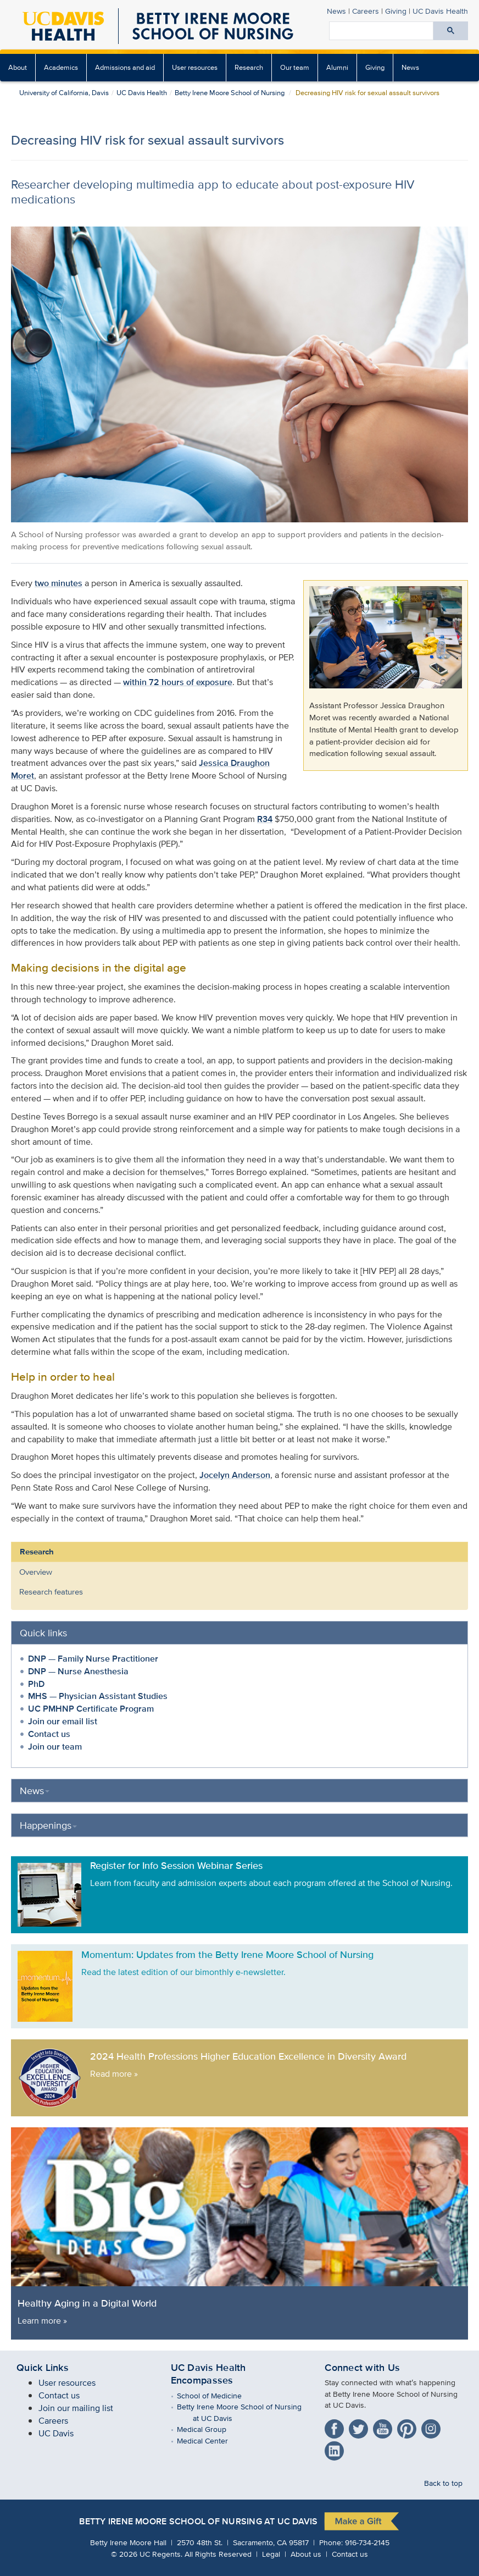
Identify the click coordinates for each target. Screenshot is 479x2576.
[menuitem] (18, 67)
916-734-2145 (367, 2542)
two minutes (58, 583)
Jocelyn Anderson (234, 1475)
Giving (395, 10)
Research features (51, 1591)
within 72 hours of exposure (177, 682)
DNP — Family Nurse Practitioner (93, 1658)
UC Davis (56, 2433)
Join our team (55, 1746)
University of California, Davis (64, 92)
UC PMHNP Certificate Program (91, 1708)
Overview (35, 1571)
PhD (36, 1684)
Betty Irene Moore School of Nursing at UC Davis (198, 2522)
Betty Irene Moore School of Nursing (230, 92)
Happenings (48, 1825)
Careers (365, 10)
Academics (61, 67)
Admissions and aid (125, 67)
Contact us (49, 1734)
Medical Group (209, 2429)
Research (249, 67)
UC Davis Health (440, 10)
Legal (271, 2554)
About (17, 67)
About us (306, 2554)
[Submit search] (450, 30)
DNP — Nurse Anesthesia (78, 1671)
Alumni (337, 67)
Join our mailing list (75, 2408)
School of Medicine (217, 2395)
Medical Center (210, 2440)
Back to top (443, 2483)
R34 (264, 819)
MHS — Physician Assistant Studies (98, 1696)
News (336, 10)
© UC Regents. (146, 2554)
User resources (195, 67)
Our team (294, 67)
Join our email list (62, 1721)
